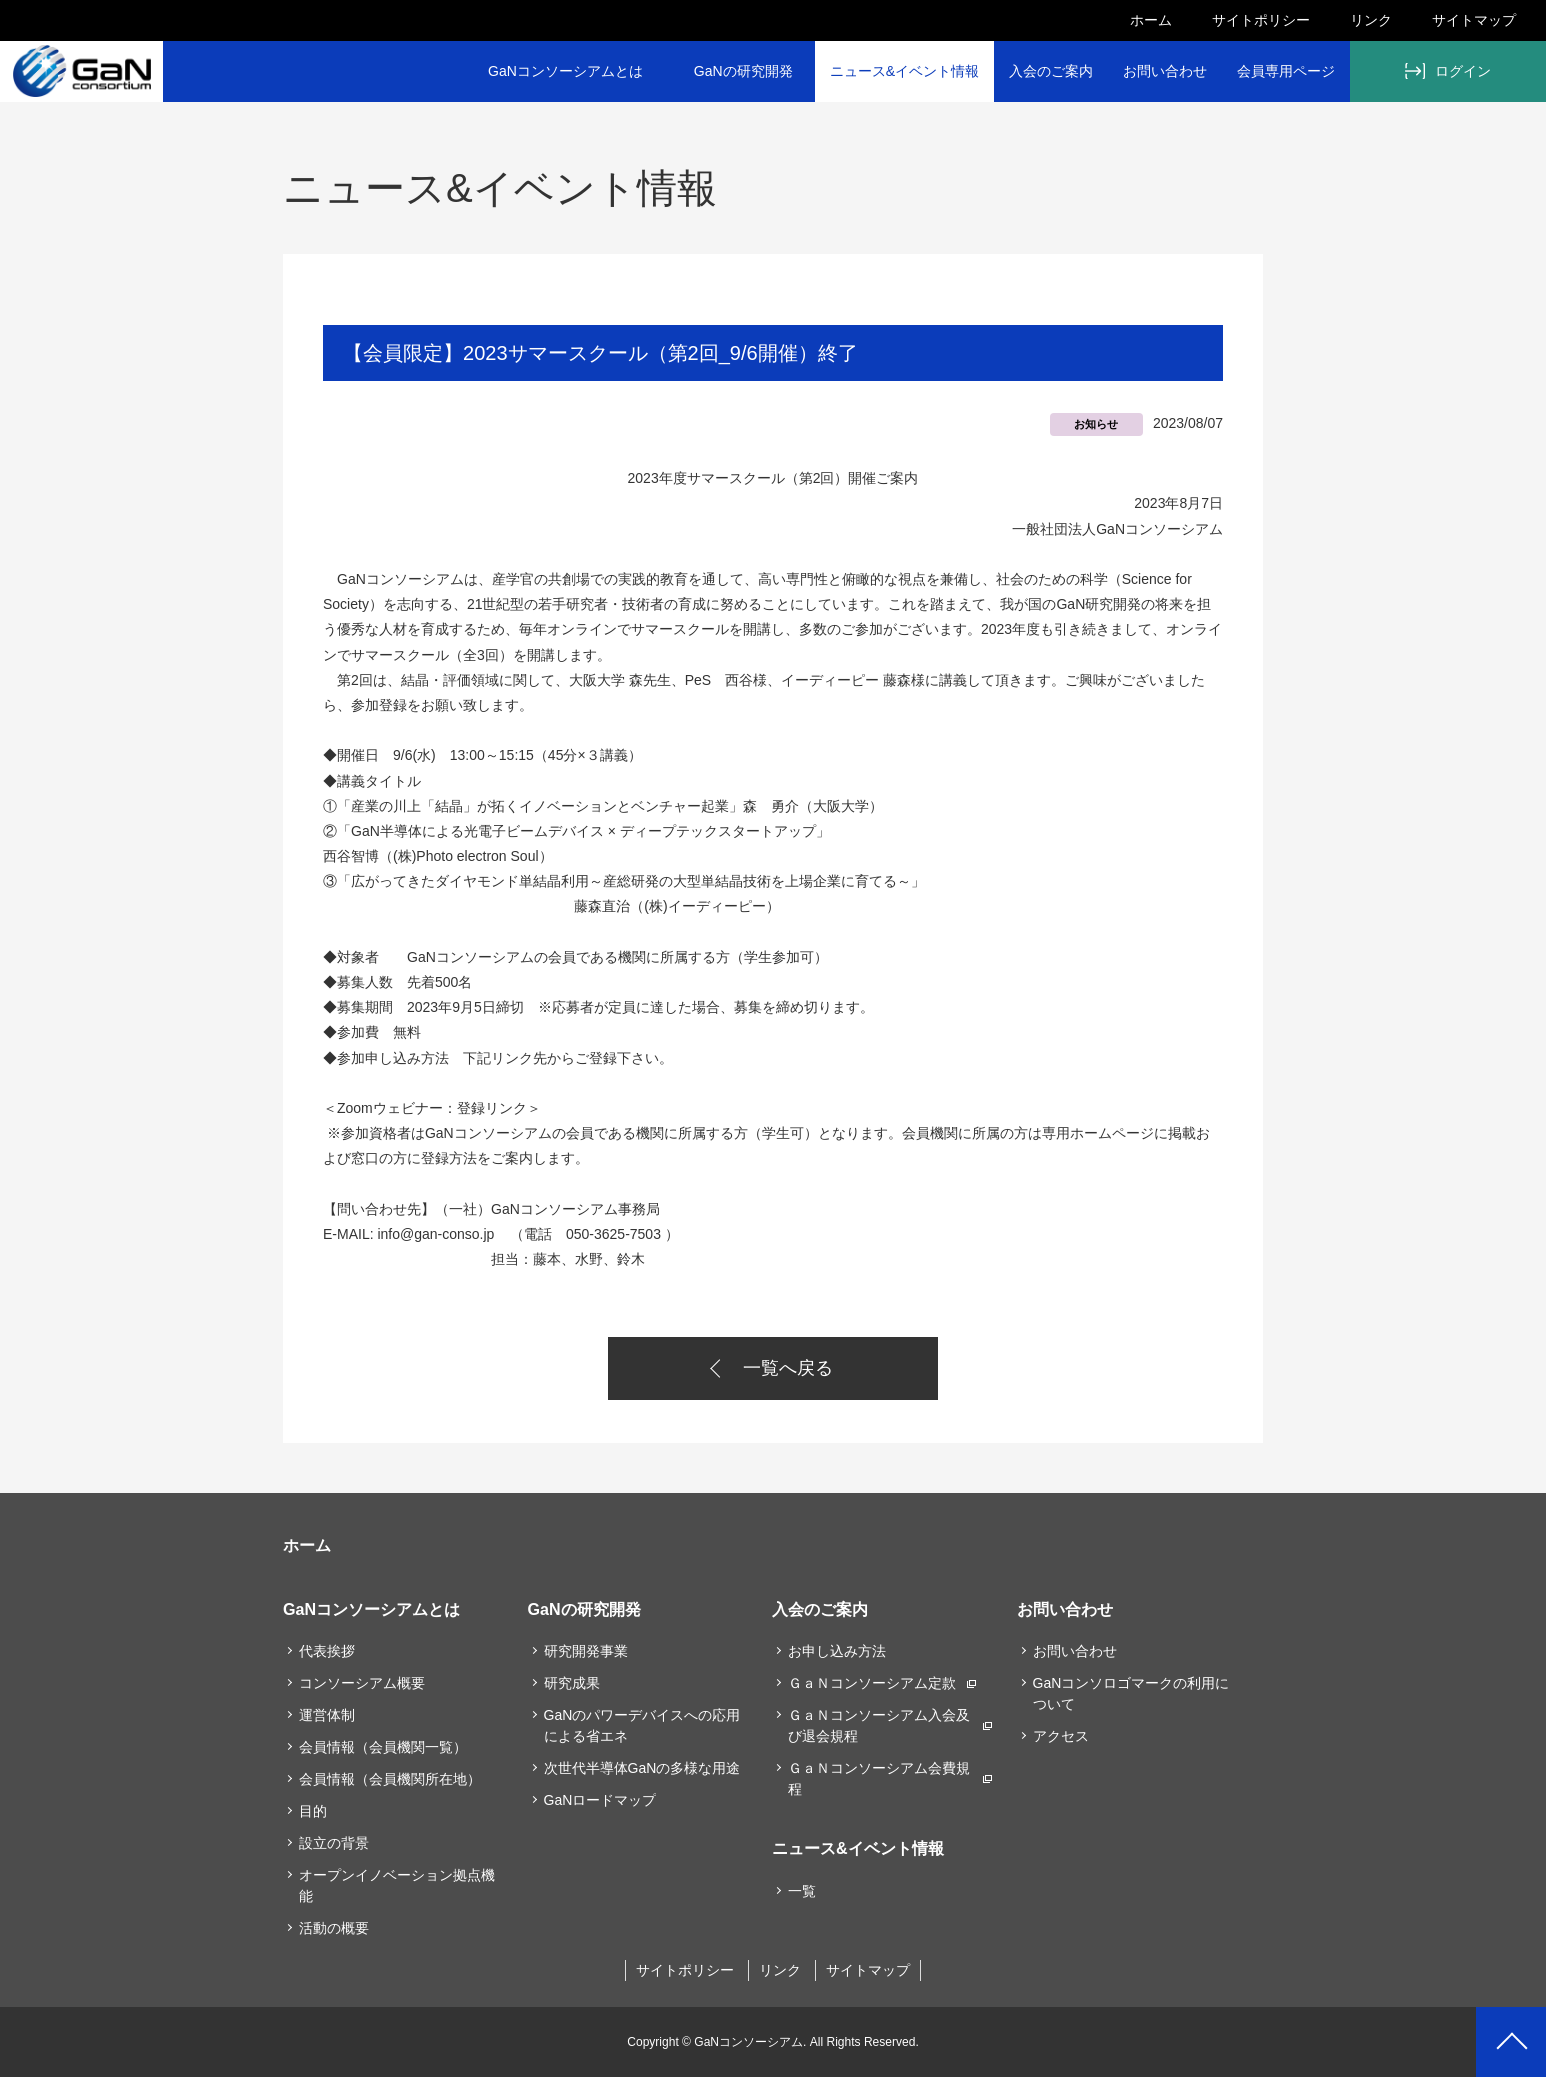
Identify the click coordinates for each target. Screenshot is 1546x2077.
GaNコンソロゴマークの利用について (1131, 1693)
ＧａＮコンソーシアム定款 (872, 1683)
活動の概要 (334, 1928)
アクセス (1061, 1736)
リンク (1371, 20)
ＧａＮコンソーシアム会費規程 (879, 1778)
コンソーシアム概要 (362, 1683)
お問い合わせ (1165, 71)
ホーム (1151, 20)
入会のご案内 (1051, 71)
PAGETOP (1511, 2042)
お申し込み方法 (837, 1651)
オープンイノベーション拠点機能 (397, 1885)
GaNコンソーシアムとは (565, 71)
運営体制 (327, 1715)
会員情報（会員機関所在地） (390, 1779)
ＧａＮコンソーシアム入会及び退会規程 (879, 1725)
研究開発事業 (586, 1651)
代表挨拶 (327, 1651)
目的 (313, 1811)
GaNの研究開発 (743, 71)
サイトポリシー (1261, 20)
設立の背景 (334, 1843)
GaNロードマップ (600, 1800)
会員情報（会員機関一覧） (383, 1747)
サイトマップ (1474, 20)
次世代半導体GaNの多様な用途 (642, 1768)
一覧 (802, 1891)
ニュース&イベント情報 (904, 71)
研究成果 (572, 1683)
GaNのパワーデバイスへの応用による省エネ (642, 1725)
